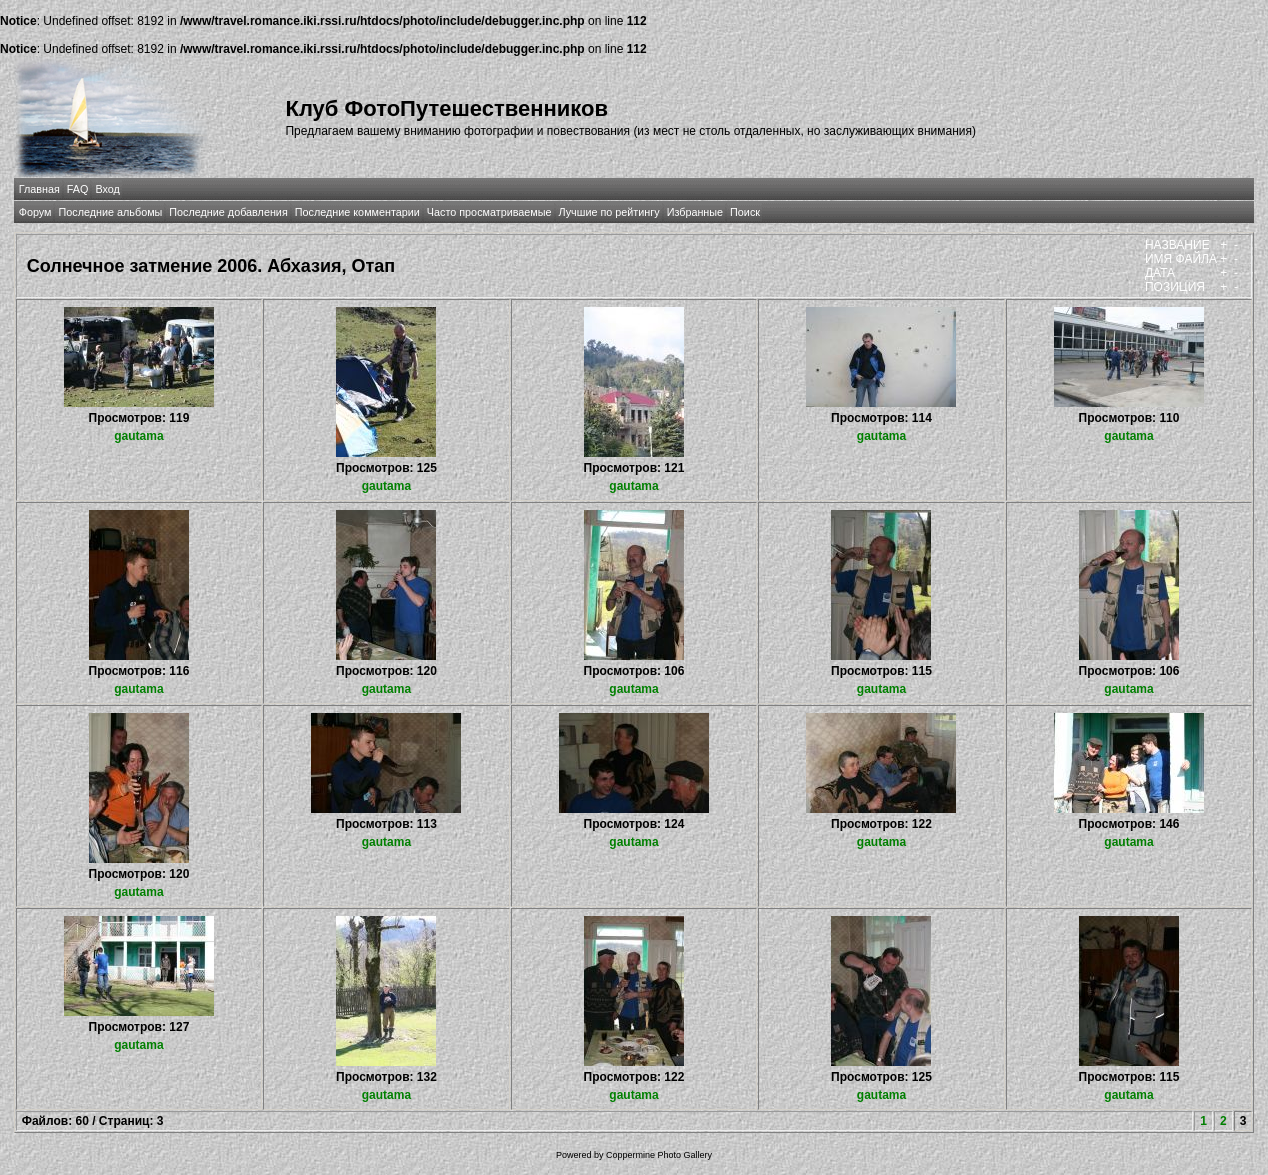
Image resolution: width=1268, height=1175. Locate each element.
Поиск (745, 212)
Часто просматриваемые (489, 212)
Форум (35, 212)
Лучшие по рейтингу (609, 212)
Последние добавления (228, 212)
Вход (107, 189)
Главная (39, 189)
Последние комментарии (357, 212)
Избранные (695, 212)
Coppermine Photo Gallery (659, 1155)
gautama (138, 436)
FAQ (78, 189)
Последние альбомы (110, 212)
